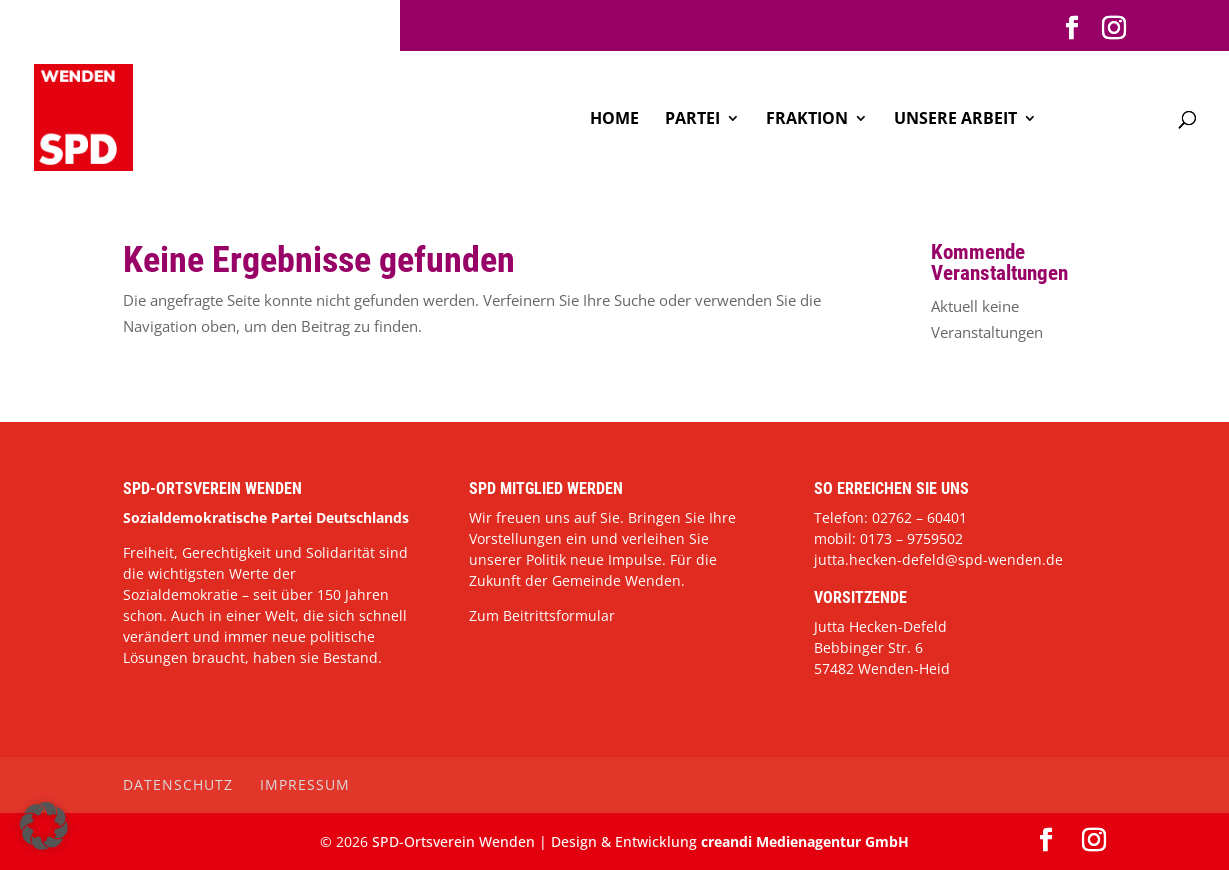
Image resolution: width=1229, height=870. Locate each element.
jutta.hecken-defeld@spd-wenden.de (938, 559)
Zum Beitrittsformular (542, 615)
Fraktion (807, 120)
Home (614, 120)
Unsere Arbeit (955, 120)
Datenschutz (178, 784)
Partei (692, 120)
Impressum (305, 784)
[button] (44, 826)
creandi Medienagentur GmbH (805, 841)
